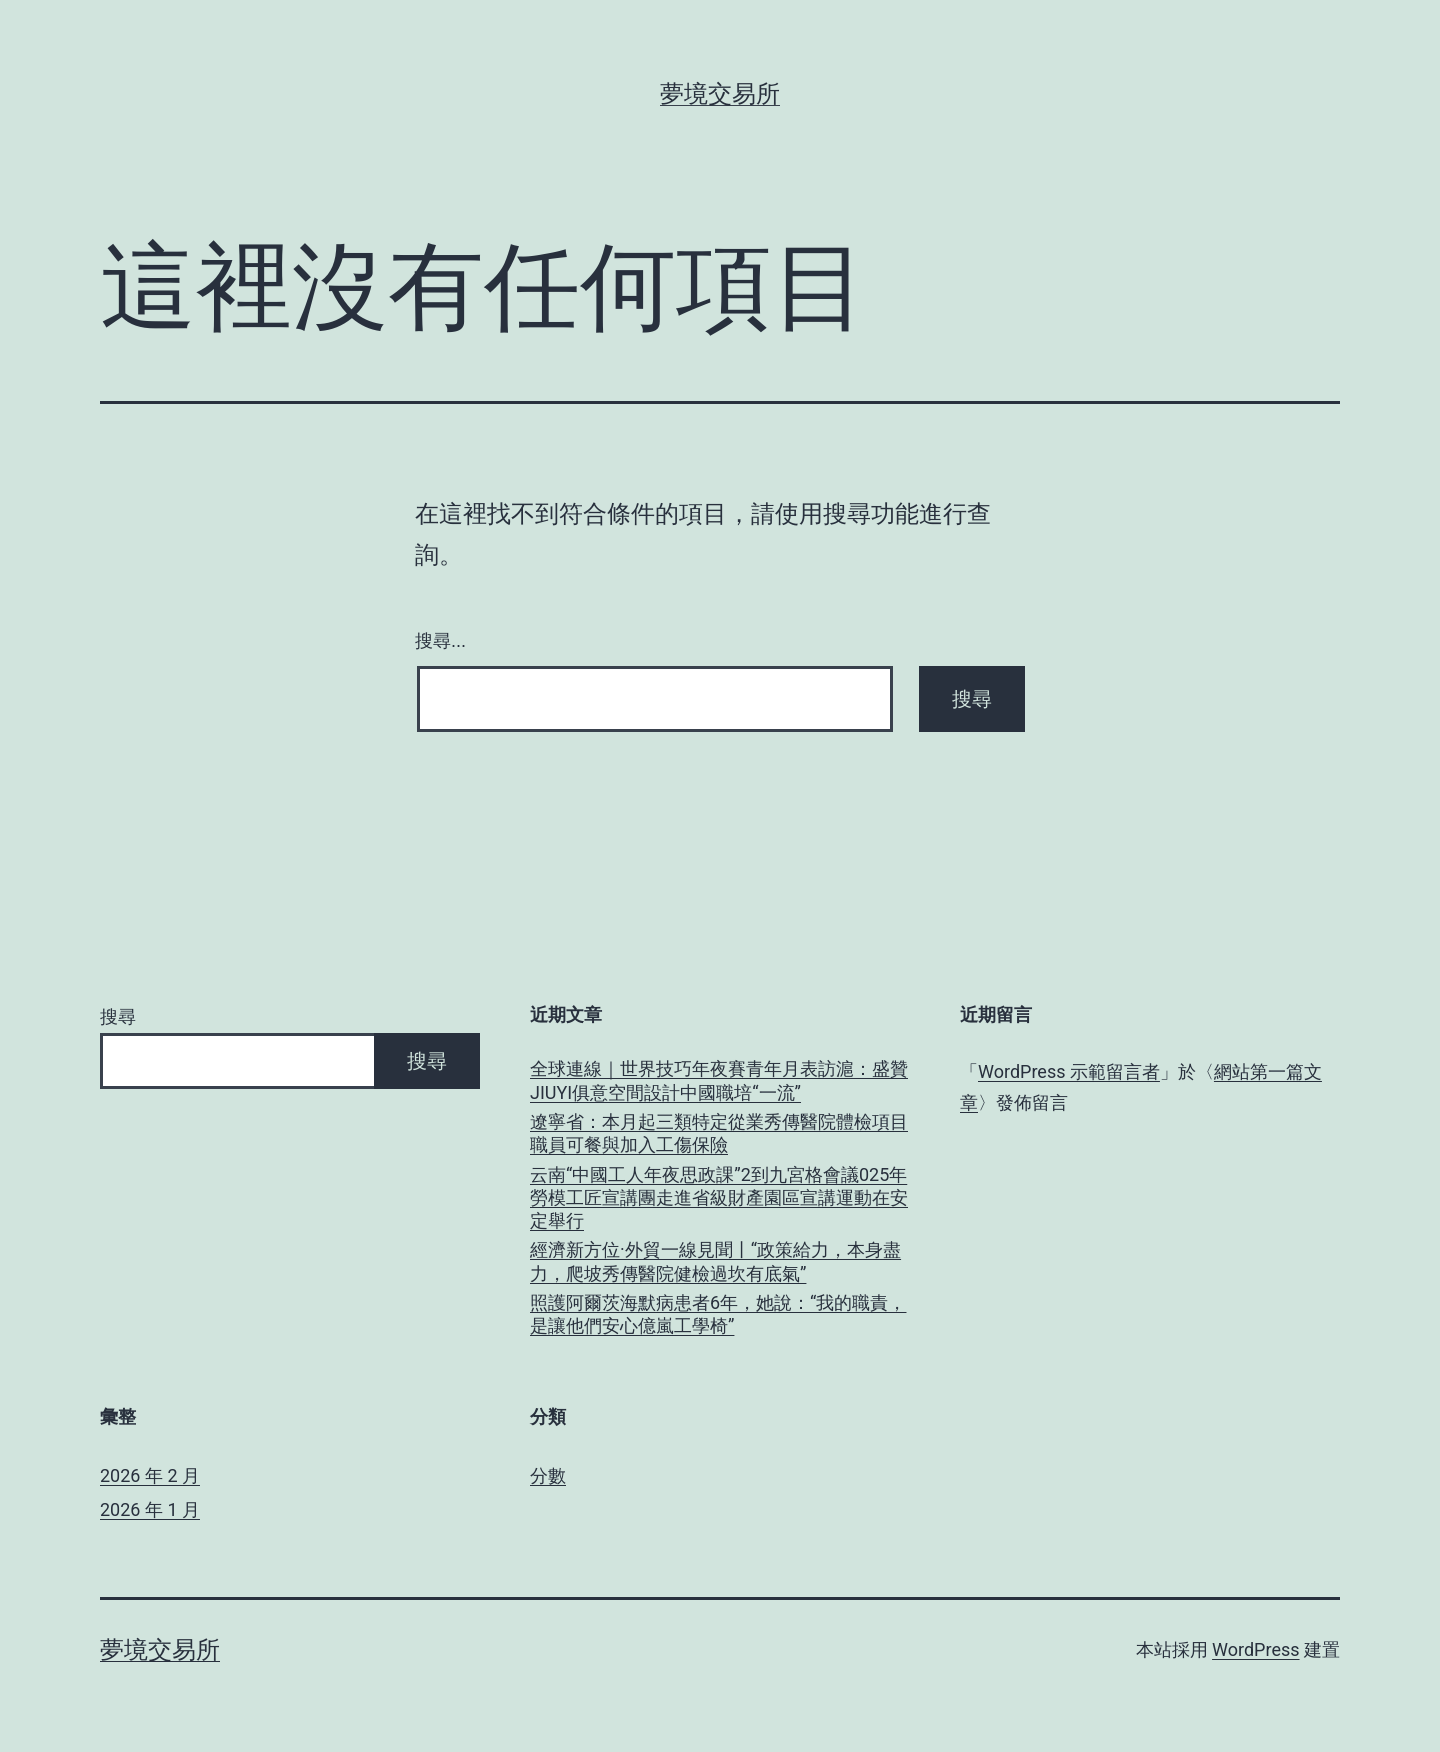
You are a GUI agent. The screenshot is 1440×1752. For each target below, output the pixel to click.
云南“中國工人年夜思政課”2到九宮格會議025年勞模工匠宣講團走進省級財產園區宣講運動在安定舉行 (719, 1198)
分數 (548, 1475)
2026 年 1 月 (150, 1509)
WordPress (1255, 1649)
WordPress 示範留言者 (1069, 1071)
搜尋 (118, 1016)
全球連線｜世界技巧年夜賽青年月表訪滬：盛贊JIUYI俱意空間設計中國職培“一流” (719, 1080)
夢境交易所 (720, 94)
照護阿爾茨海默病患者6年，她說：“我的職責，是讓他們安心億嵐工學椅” (718, 1314)
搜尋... (440, 641)
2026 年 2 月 (150, 1475)
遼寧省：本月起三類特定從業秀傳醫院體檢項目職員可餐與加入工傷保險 (719, 1133)
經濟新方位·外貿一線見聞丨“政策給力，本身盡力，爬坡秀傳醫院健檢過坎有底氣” (715, 1261)
